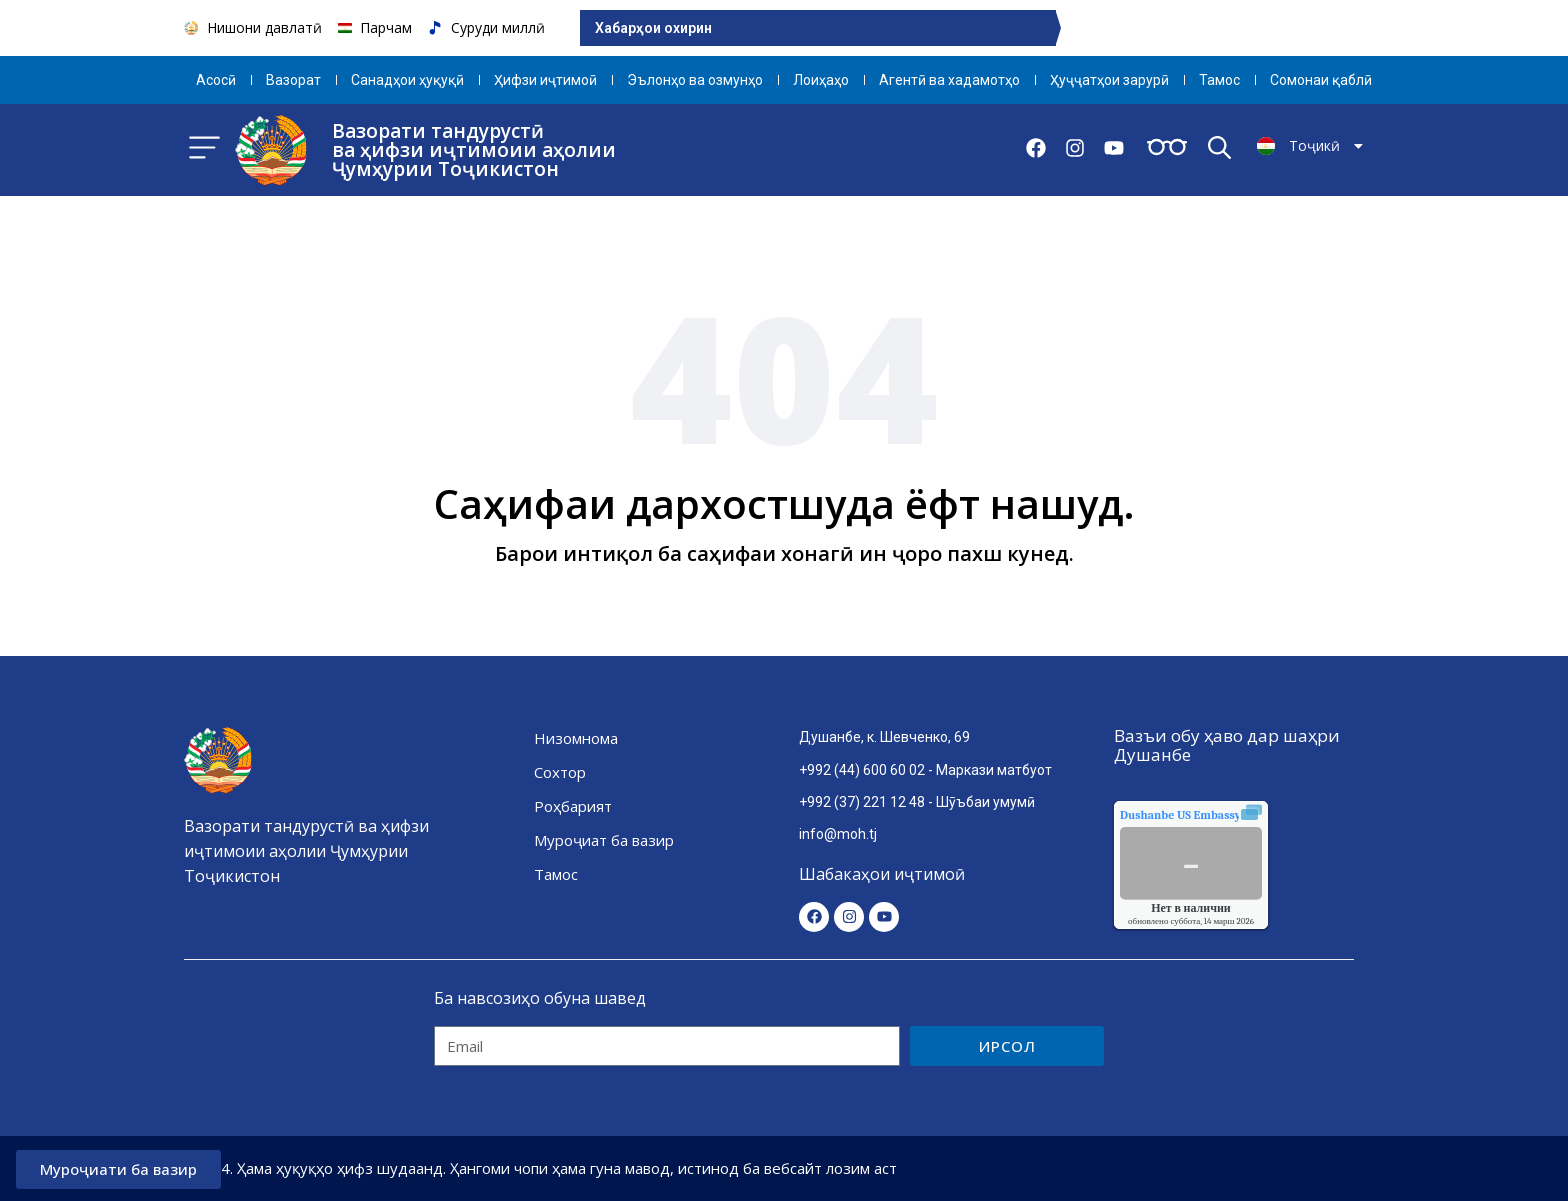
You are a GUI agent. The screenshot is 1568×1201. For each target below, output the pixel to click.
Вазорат (293, 80)
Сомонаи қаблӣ (1321, 80)
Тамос (1219, 80)
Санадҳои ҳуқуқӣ (407, 80)
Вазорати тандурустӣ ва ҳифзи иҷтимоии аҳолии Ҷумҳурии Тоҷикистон (474, 150)
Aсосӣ (216, 80)
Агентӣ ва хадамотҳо (949, 80)
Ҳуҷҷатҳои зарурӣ (1109, 80)
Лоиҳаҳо (821, 80)
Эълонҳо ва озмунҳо (695, 80)
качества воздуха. (1226, 815)
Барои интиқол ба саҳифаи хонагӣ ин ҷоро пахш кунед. (784, 553)
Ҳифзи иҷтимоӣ (545, 80)
